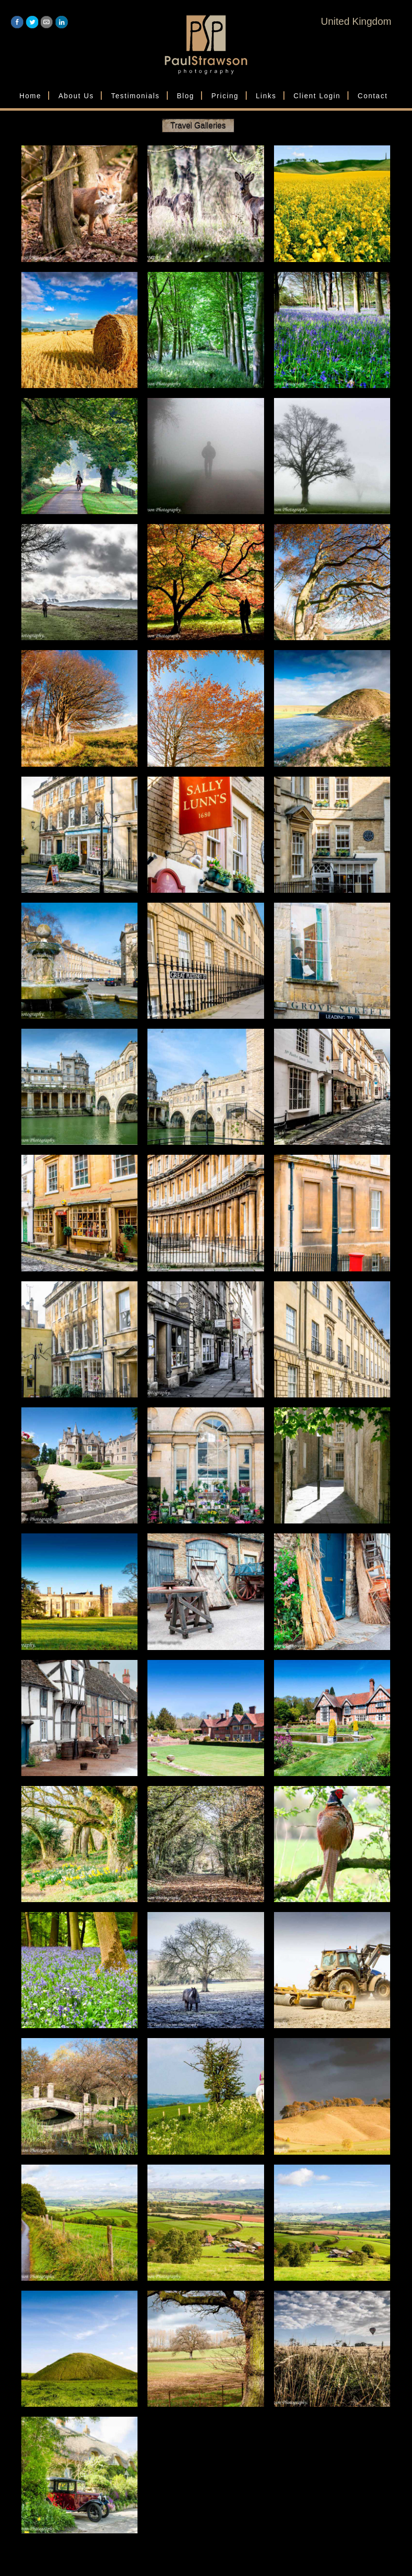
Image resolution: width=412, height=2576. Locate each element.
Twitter (32, 22)
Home (30, 96)
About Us (76, 96)
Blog (185, 96)
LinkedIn (62, 22)
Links (266, 96)
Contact (373, 96)
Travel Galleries (197, 125)
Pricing (225, 96)
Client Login (317, 96)
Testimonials (135, 96)
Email (47, 22)
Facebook (17, 22)
